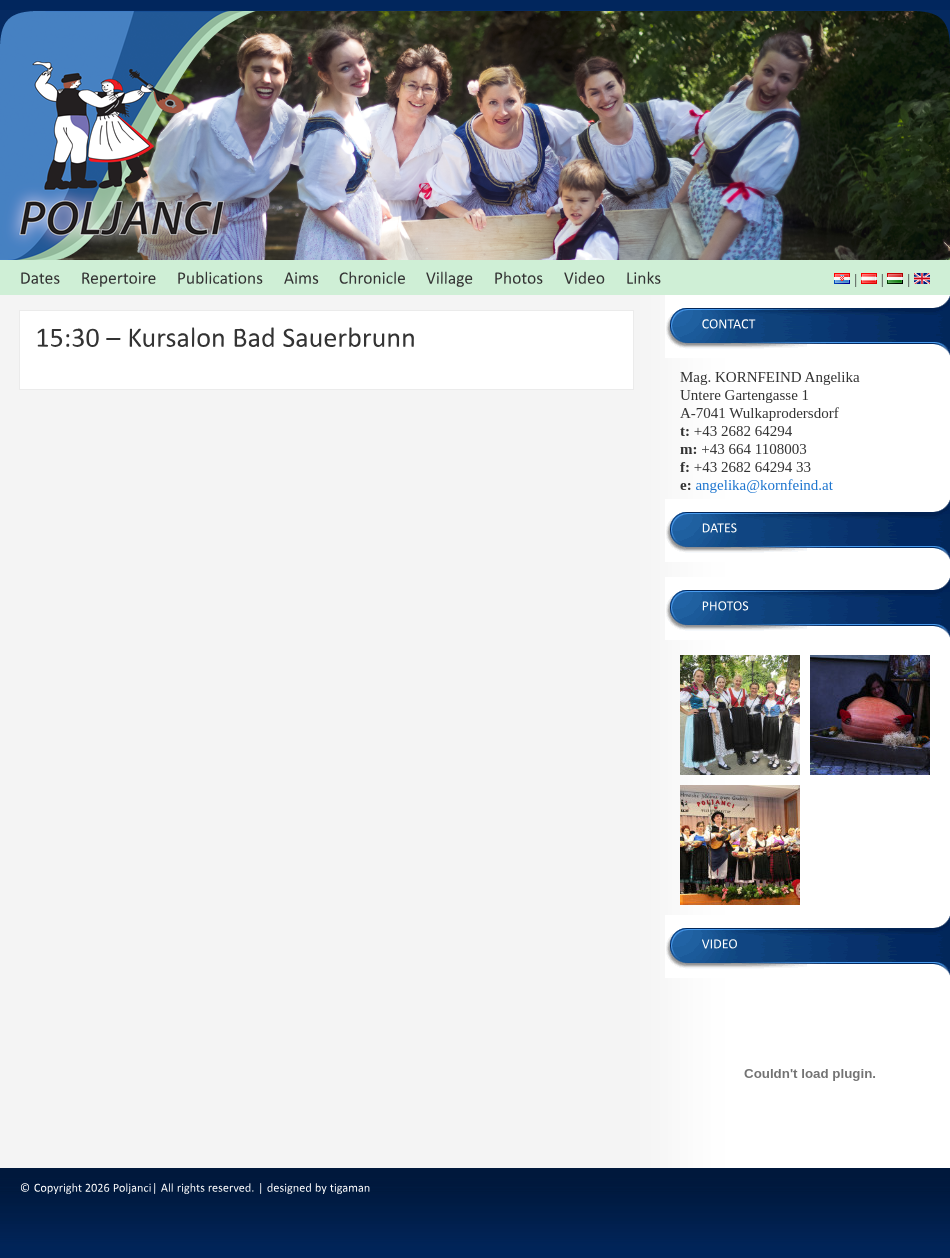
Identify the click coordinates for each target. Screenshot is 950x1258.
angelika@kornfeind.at (764, 485)
